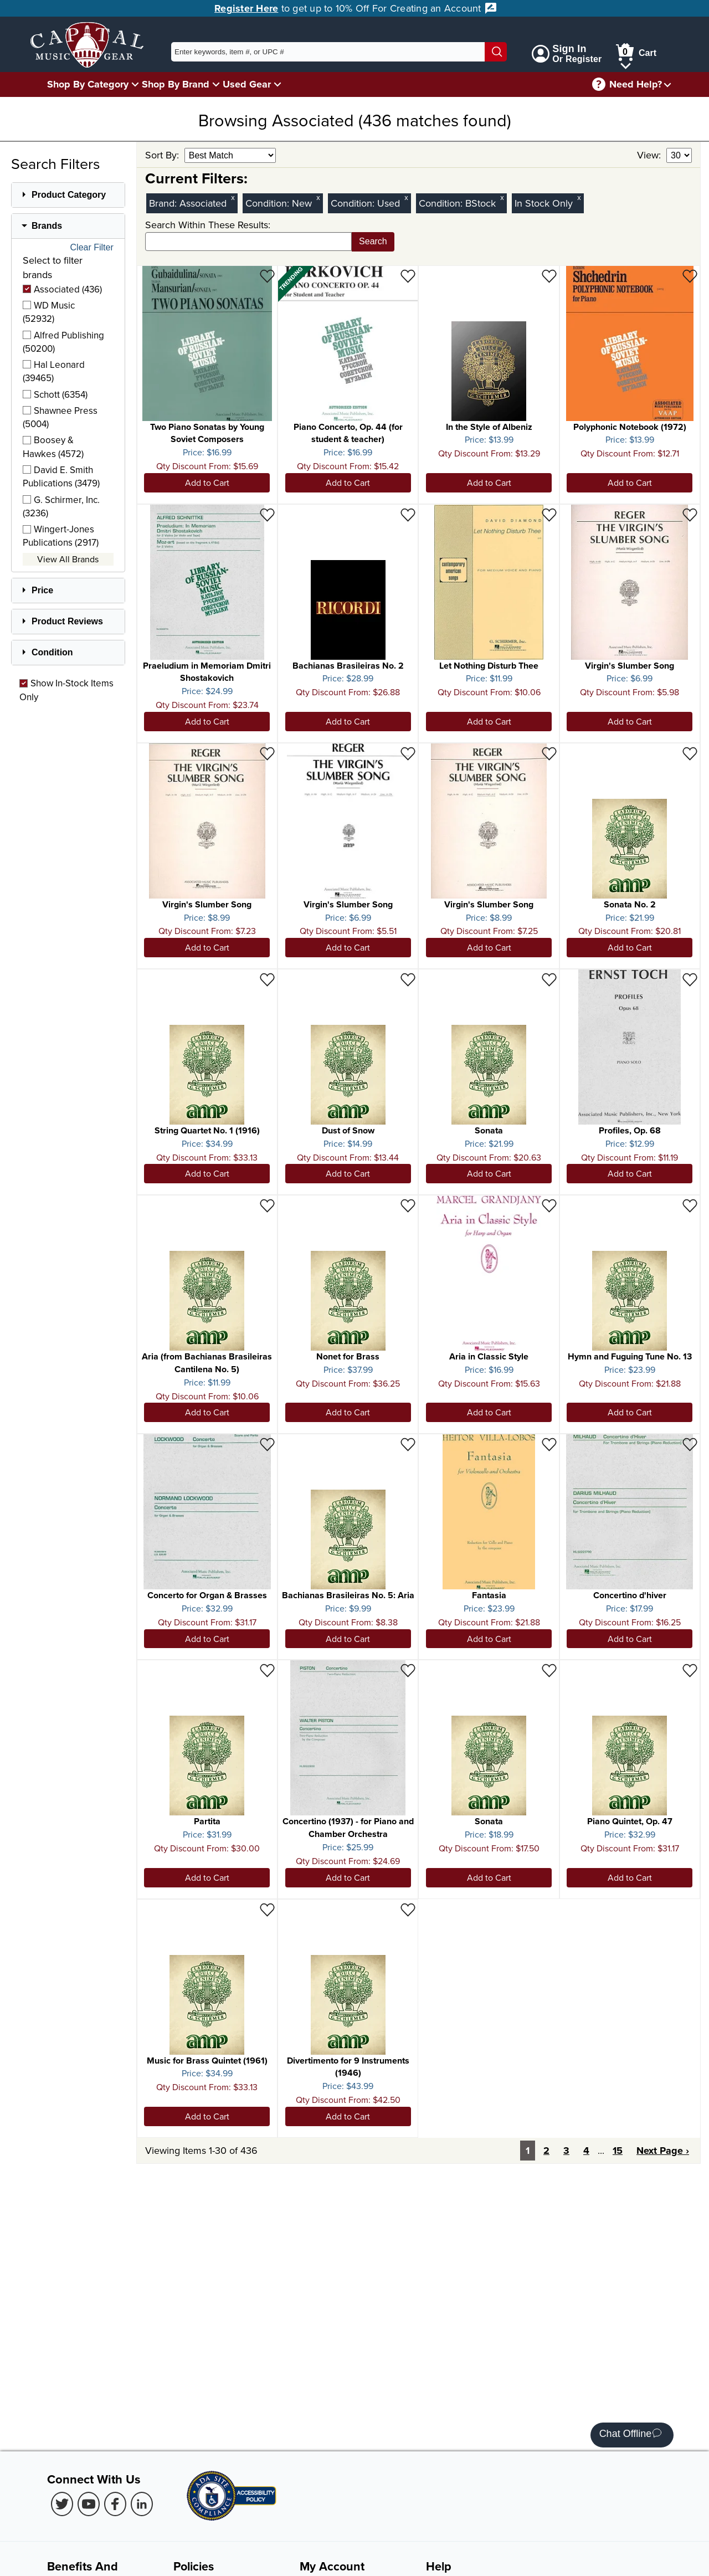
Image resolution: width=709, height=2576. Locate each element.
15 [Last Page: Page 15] (618, 2150)
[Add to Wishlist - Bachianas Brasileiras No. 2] (408, 514)
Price (42, 590)
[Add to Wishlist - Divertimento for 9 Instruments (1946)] (408, 1909)
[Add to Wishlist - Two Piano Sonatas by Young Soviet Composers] (267, 275)
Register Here (246, 8)
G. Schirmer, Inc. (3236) (61, 506)
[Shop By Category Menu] (135, 83)
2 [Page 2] (546, 2150)
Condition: (268, 203)
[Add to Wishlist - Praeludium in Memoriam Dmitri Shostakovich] (267, 514)
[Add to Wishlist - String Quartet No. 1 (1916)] (267, 979)
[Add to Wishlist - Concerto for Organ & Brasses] (267, 1444)
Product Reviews (67, 621)
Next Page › (662, 2150)
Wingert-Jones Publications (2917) (61, 535)
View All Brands (68, 559)
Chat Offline (630, 2435)
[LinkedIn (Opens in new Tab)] (142, 2504)
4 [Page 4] (586, 2150)
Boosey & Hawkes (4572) (53, 446)
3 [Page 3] (566, 2150)
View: (650, 155)
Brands (47, 225)
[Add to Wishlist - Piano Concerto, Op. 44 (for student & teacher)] (408, 275)
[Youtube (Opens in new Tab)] (89, 2504)
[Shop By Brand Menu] (216, 83)
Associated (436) (62, 289)
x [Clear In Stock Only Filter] (578, 197)
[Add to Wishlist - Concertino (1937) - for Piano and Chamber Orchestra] (408, 1670)
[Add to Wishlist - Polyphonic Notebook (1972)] (690, 275)
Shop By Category (88, 84)
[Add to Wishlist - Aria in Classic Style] (549, 1205)
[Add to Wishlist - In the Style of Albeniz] (549, 275)
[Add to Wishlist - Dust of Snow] (408, 979)
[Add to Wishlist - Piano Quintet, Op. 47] (690, 1670)
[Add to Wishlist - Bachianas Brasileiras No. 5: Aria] (408, 1444)
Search (373, 241)
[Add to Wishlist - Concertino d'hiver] (690, 1444)
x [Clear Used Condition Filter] (406, 197)
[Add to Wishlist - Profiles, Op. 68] (690, 979)
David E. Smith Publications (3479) (61, 476)
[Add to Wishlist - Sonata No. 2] (690, 753)
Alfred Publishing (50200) (63, 342)
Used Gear (247, 84)
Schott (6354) (55, 394)
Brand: (164, 203)
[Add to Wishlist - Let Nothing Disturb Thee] (549, 514)
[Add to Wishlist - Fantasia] (549, 1444)
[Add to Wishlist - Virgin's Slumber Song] (690, 514)
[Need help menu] (667, 84)
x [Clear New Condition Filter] (318, 197)
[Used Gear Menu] (277, 83)
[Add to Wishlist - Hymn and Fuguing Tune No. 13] (690, 1205)
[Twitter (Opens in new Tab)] (62, 2504)
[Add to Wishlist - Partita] (267, 1670)
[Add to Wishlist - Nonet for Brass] (408, 1205)
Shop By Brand (175, 84)
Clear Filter (92, 247)
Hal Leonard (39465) (54, 371)
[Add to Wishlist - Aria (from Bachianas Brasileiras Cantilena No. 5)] (267, 1205)
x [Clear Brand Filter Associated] (232, 197)
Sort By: (163, 155)
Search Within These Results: (207, 225)
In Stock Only (544, 203)
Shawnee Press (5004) (60, 417)
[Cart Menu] (625, 64)
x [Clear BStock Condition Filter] (502, 197)
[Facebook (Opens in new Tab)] (115, 2504)
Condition (52, 652)
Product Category (69, 194)
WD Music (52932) (49, 312)
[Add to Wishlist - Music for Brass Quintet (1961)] (267, 1909)
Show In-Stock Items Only (66, 689)
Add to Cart (207, 482)
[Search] (496, 51)
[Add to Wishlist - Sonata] (549, 979)
